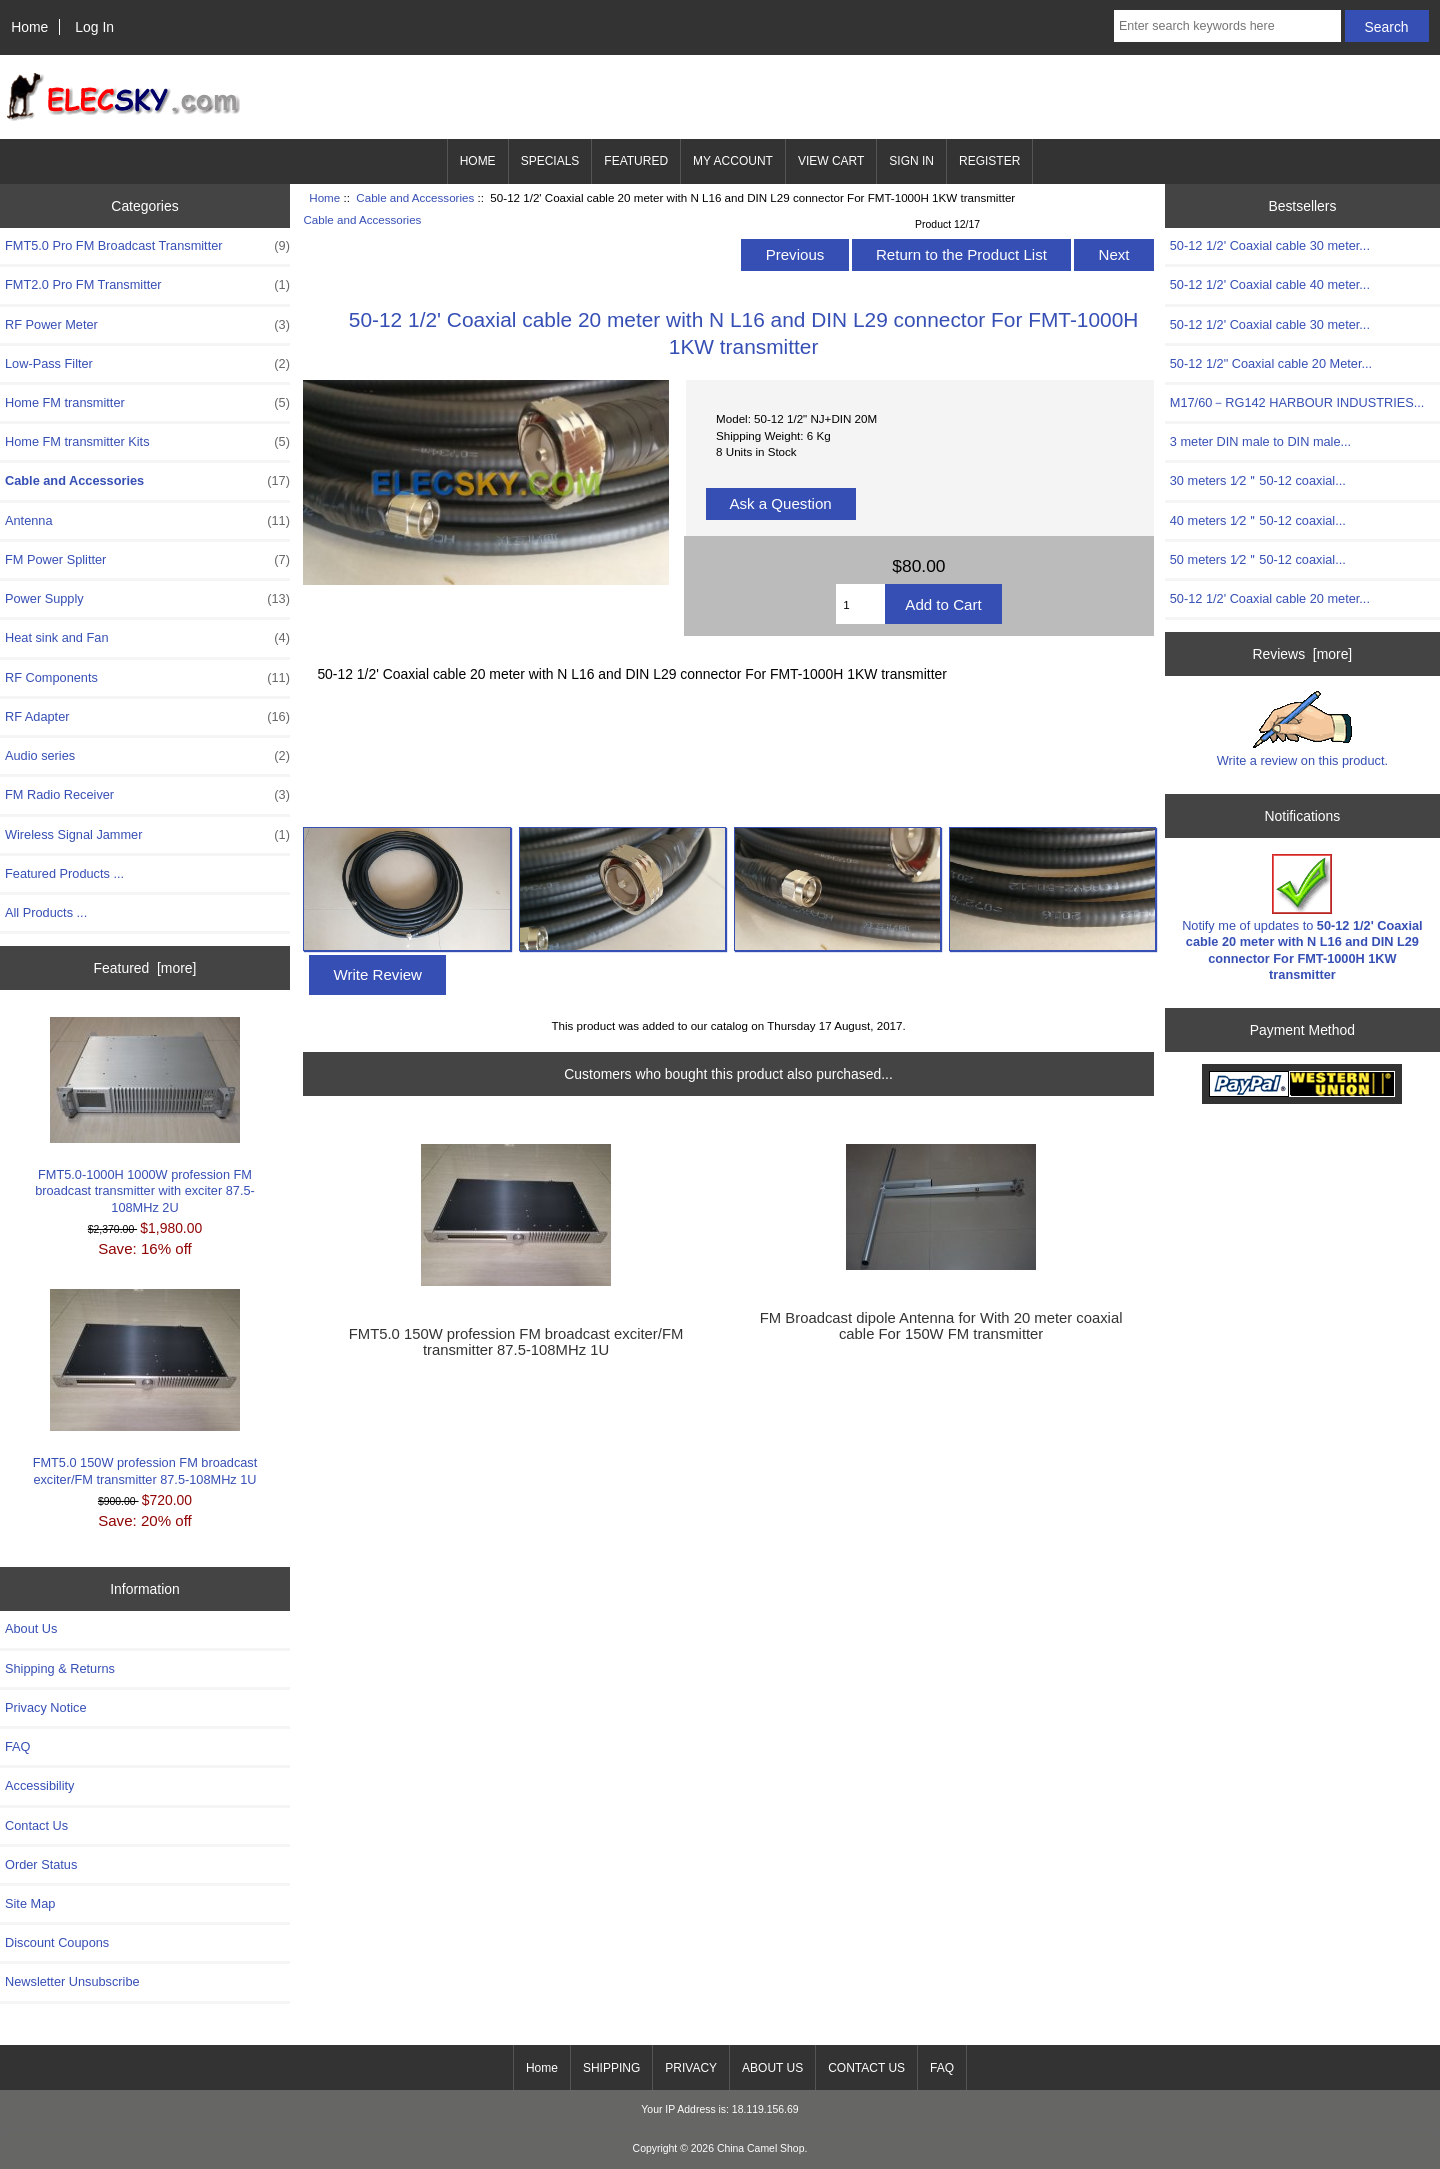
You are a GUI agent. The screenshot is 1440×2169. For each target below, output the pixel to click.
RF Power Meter (147, 325)
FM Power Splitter (147, 560)
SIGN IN (911, 161)
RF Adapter (147, 717)
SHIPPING (611, 2068)
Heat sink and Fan (147, 638)
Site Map (30, 1903)
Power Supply (147, 599)
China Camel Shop (761, 2148)
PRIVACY (691, 2068)
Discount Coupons (57, 1942)
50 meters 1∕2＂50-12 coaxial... (1258, 559)
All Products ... (46, 912)
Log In (94, 27)
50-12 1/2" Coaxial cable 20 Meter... (1271, 363)
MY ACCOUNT (733, 161)
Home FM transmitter (147, 403)
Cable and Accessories (415, 197)
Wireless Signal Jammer (147, 835)
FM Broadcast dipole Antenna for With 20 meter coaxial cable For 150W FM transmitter (941, 1326)
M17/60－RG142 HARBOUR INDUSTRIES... (1297, 402)
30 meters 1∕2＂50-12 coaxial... (1258, 480)
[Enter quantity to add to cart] (860, 604)
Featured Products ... (64, 873)
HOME (478, 161)
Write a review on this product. (1302, 729)
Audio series (147, 756)
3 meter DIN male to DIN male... (1260, 441)
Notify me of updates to (1302, 918)
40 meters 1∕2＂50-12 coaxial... (1258, 520)
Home (29, 27)
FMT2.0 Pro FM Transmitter (147, 285)
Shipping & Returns (60, 1668)
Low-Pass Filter (147, 364)
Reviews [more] (1303, 654)
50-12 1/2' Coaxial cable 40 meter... (1270, 284)
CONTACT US (866, 2068)
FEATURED (636, 161)
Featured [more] (145, 968)
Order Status (41, 1864)
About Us (31, 1628)
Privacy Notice (45, 1707)
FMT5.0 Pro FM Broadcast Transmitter (147, 246)
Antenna (147, 521)
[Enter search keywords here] (1227, 26)
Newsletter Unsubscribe (72, 1981)
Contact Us (36, 1825)
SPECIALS (550, 161)
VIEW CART (831, 161)
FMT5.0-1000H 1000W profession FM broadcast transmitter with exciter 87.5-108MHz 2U (145, 1116)
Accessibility (39, 1785)
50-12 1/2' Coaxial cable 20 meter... (1270, 598)
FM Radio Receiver (147, 795)
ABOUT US (772, 2068)
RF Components (147, 678)
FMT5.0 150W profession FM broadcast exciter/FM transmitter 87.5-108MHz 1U (145, 1387)
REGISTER (989, 161)
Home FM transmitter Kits (147, 442)
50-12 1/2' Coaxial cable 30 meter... (1270, 245)
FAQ (18, 1746)
